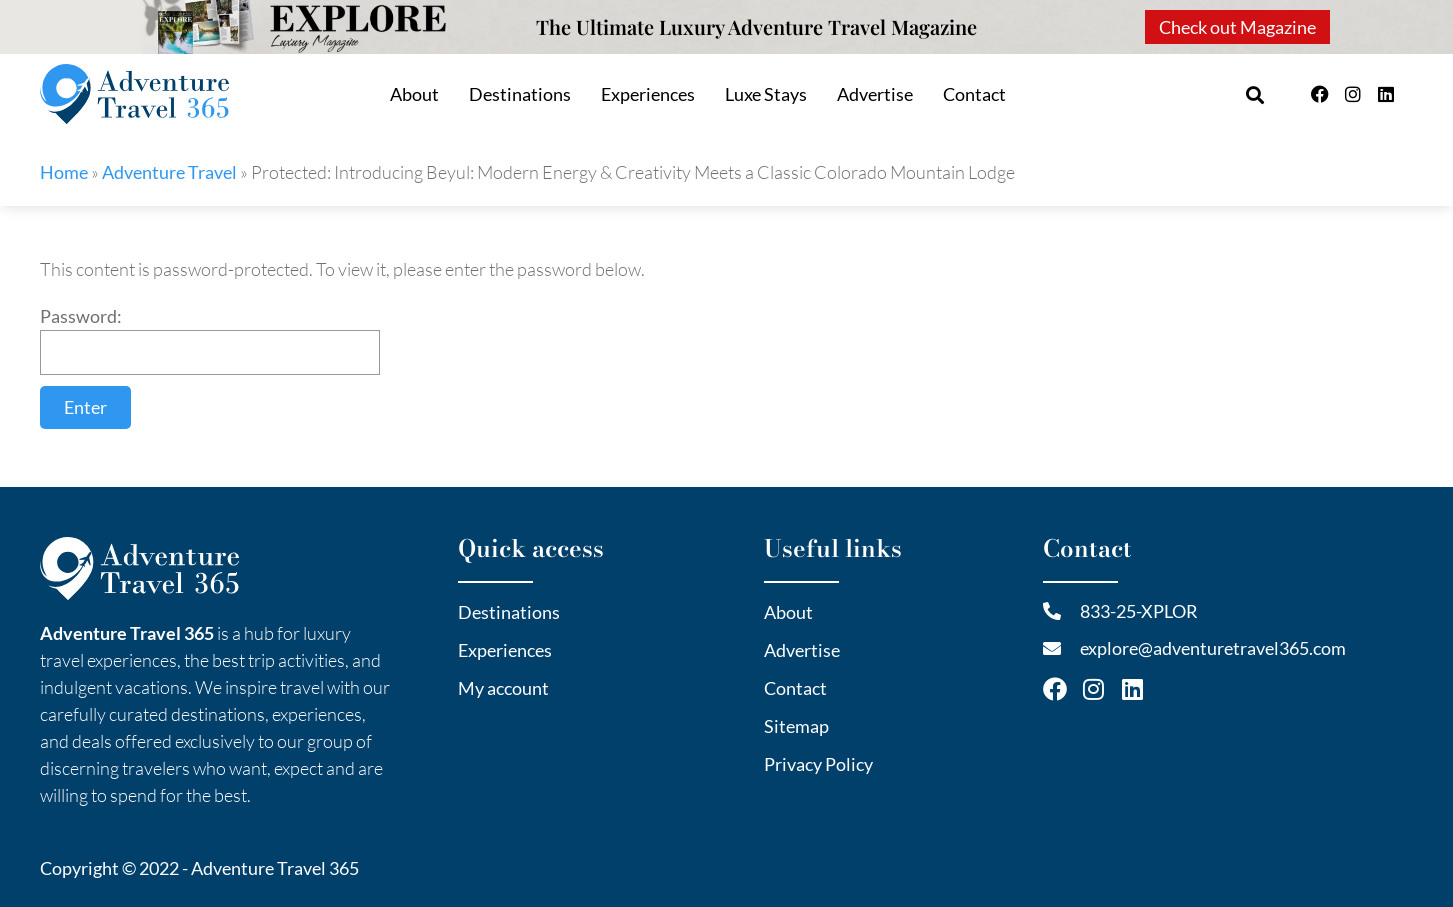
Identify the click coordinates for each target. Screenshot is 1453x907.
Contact (974, 94)
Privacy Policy (818, 764)
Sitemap (796, 726)
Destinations (520, 94)
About (414, 94)
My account (503, 688)
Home (64, 172)
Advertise (875, 94)
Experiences (648, 94)
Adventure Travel (169, 172)
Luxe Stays (766, 94)
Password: (210, 340)
